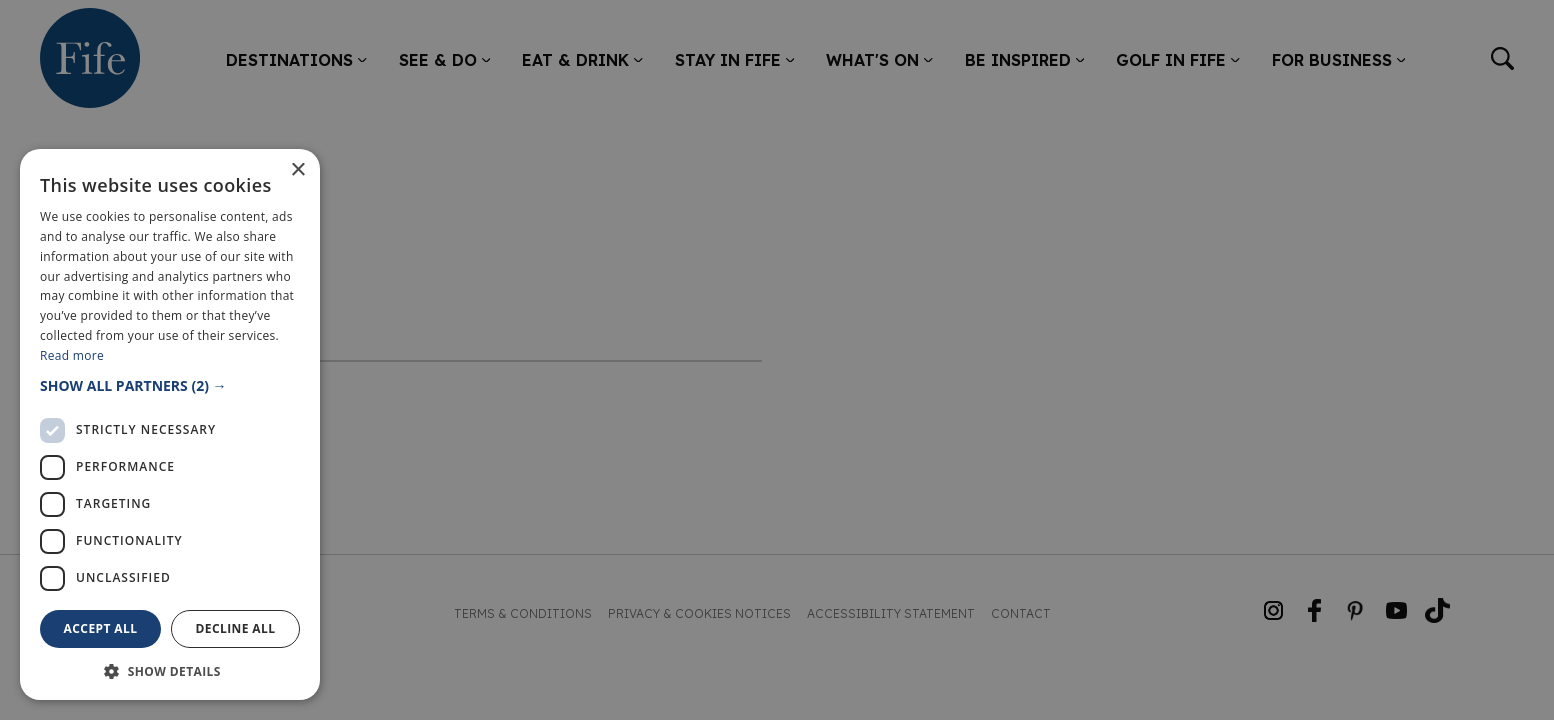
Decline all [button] (236, 628)
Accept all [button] (101, 628)
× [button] (297, 170)
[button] (170, 385)
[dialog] (777, 360)
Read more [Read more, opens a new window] (72, 355)
